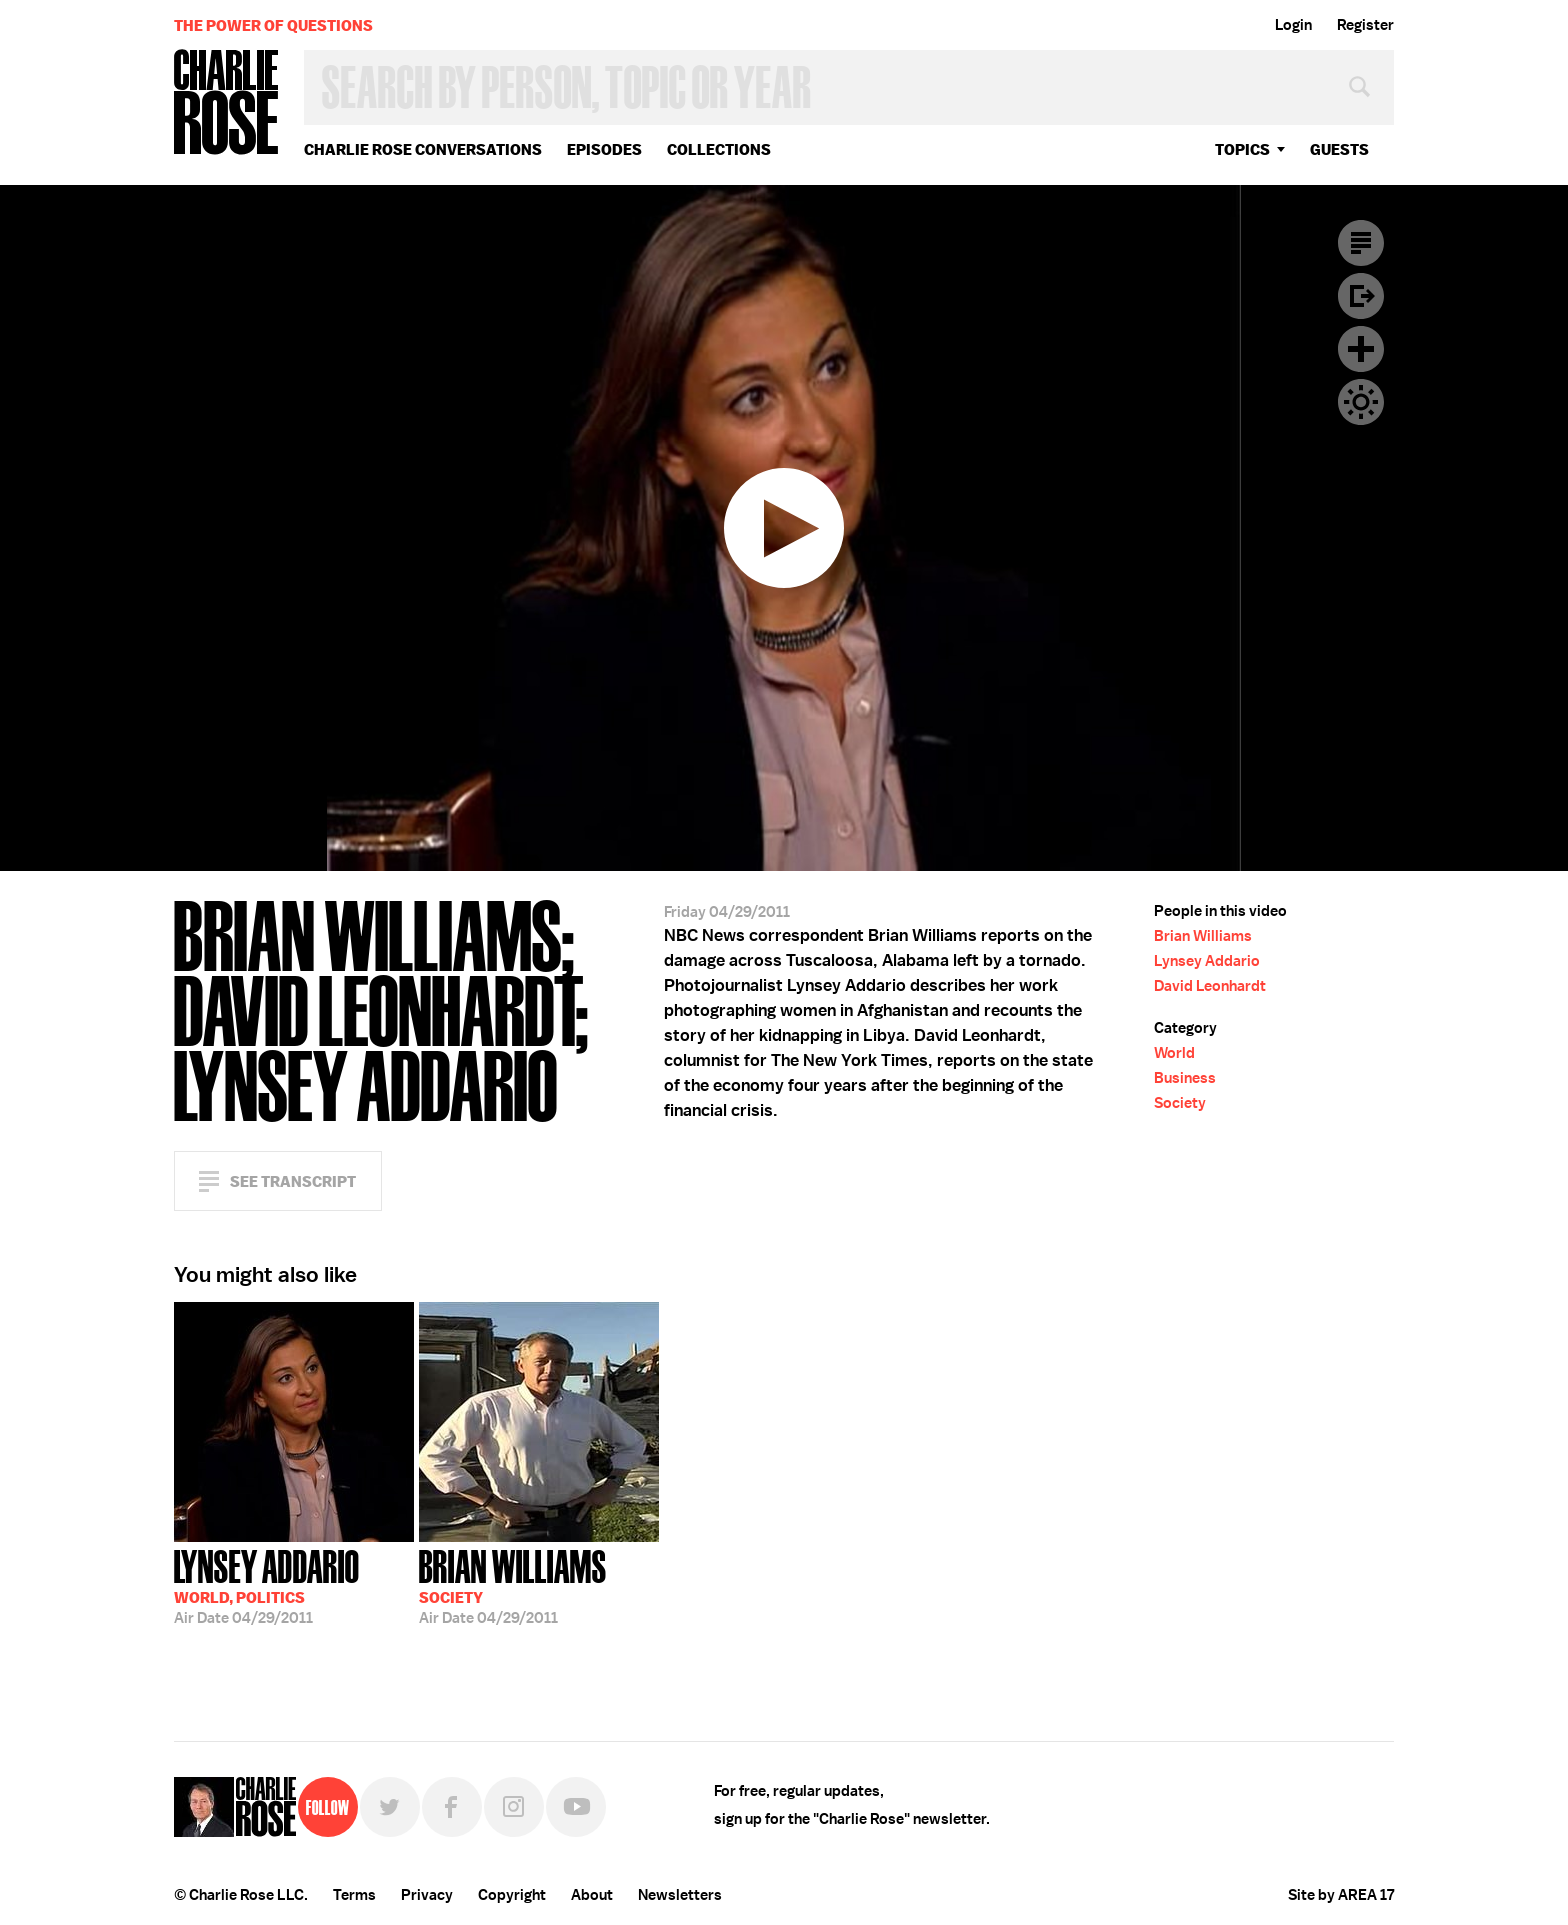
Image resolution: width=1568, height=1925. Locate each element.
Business (1185, 1078)
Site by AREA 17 (1341, 1895)
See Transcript (293, 1181)
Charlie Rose (227, 103)
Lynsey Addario (1207, 961)
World (1174, 1053)
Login (1293, 25)
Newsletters (680, 1895)
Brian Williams (1203, 936)
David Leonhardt (1210, 986)
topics (1242, 149)
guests (1339, 149)
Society (1180, 1103)
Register (1365, 25)
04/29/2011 (267, 1585)
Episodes (604, 149)
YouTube (576, 1807)
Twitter (390, 1807)
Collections (719, 149)
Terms (354, 1895)
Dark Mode (1361, 402)
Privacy (427, 1895)
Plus (1361, 349)
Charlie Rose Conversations (423, 149)
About (592, 1895)
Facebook (452, 1807)
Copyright (512, 1895)
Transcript (1361, 243)
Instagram (514, 1807)
